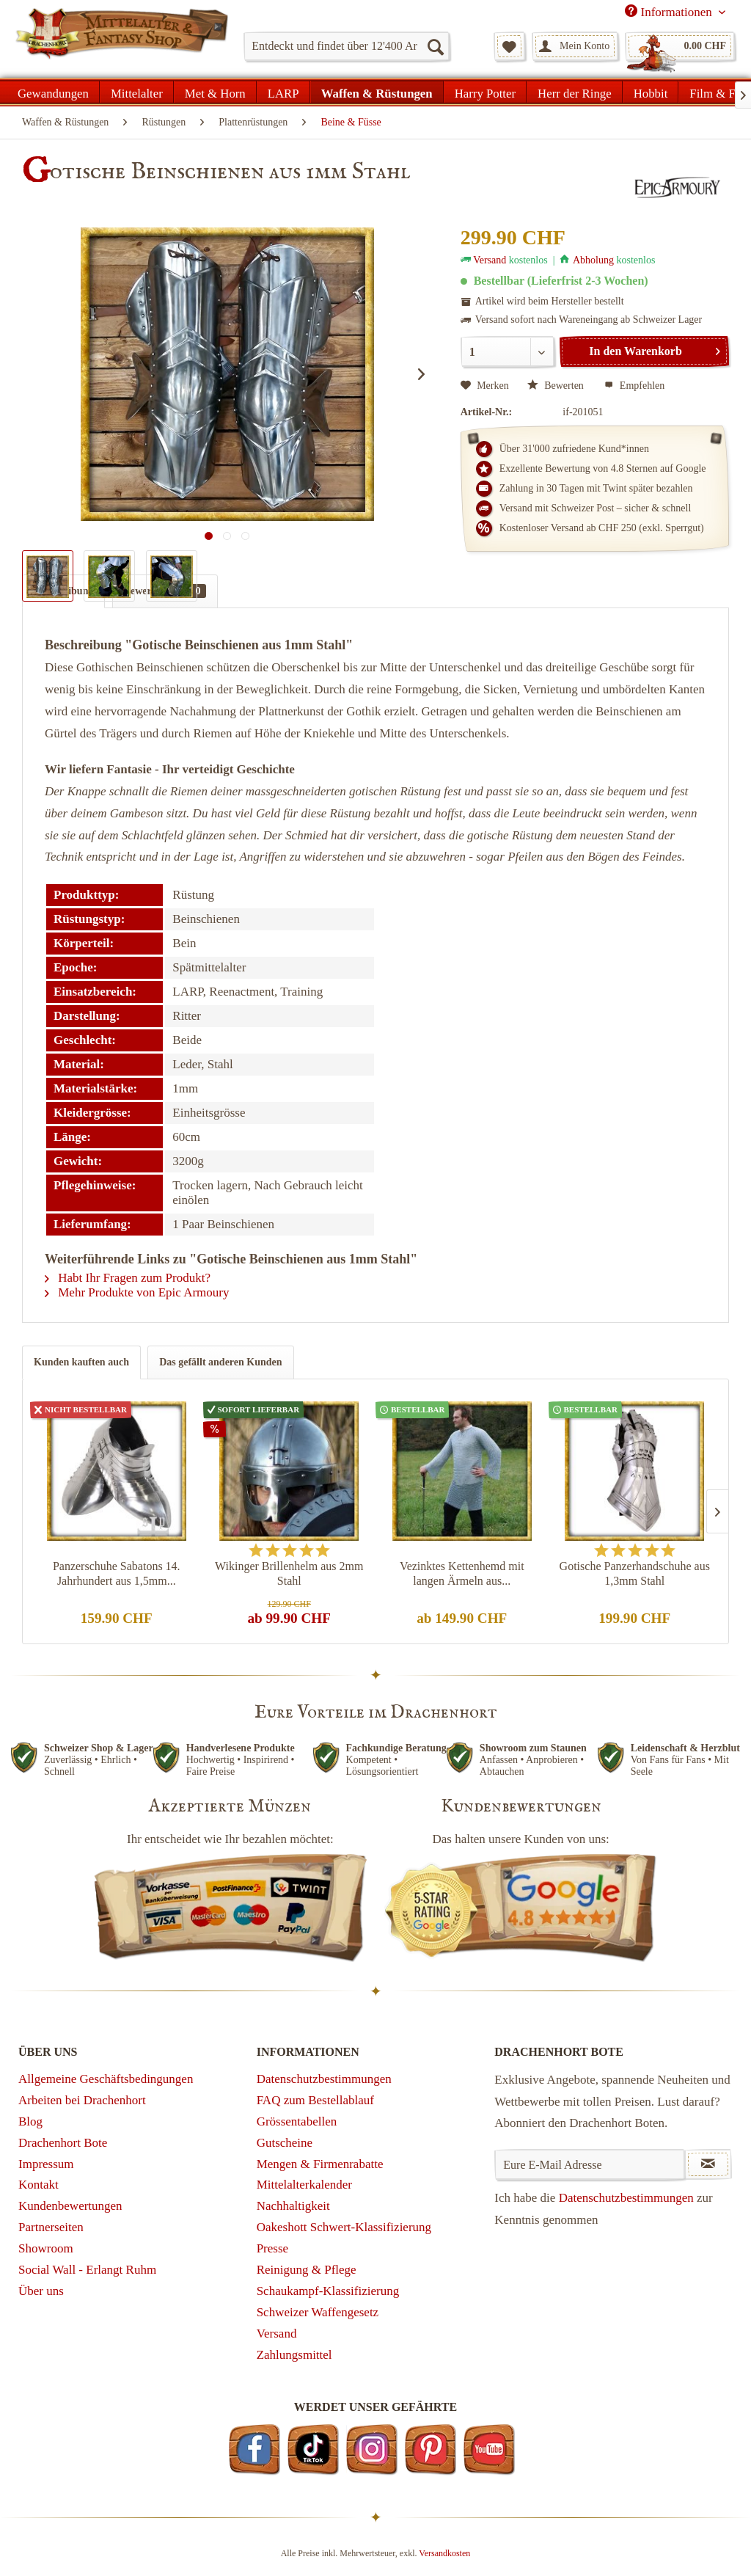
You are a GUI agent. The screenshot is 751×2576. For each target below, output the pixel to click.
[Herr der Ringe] (575, 92)
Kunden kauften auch (81, 1362)
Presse (272, 2248)
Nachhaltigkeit (293, 2206)
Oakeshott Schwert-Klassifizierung (344, 2227)
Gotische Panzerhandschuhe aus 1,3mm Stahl (635, 1573)
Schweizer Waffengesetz (318, 2312)
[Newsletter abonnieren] (708, 2164)
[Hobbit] (651, 92)
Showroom (45, 2248)
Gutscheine (284, 2143)
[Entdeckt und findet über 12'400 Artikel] (346, 46)
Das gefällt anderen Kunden (220, 1362)
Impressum (46, 2164)
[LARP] (283, 92)
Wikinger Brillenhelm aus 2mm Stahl (289, 1573)
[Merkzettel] (509, 46)
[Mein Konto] (575, 46)
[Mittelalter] (137, 92)
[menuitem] (346, 46)
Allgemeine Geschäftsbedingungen (105, 2079)
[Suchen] (435, 46)
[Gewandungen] (53, 92)
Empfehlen (634, 385)
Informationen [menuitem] (670, 11)
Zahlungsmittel (294, 2355)
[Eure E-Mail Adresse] (589, 2164)
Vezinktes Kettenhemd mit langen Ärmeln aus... (462, 1573)
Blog (30, 2121)
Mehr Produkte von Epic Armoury (137, 1292)
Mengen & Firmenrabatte (320, 2164)
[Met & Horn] (215, 92)
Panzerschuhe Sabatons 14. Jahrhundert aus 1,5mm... (116, 1573)
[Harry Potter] (485, 92)
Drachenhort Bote (62, 2143)
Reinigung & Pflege (306, 2270)
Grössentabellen (297, 2121)
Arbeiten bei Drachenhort (82, 2100)
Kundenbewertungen (70, 2206)
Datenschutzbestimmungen (324, 2079)
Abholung (593, 260)
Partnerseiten (51, 2227)
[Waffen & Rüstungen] (377, 92)
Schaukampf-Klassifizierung (328, 2291)
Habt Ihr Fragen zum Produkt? (127, 1278)
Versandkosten (444, 2553)
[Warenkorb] (680, 46)
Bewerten (557, 385)
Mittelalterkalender (304, 2185)
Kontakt (38, 2185)
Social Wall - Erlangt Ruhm (87, 2270)
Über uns (41, 2291)
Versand (489, 260)
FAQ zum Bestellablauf (315, 2100)
